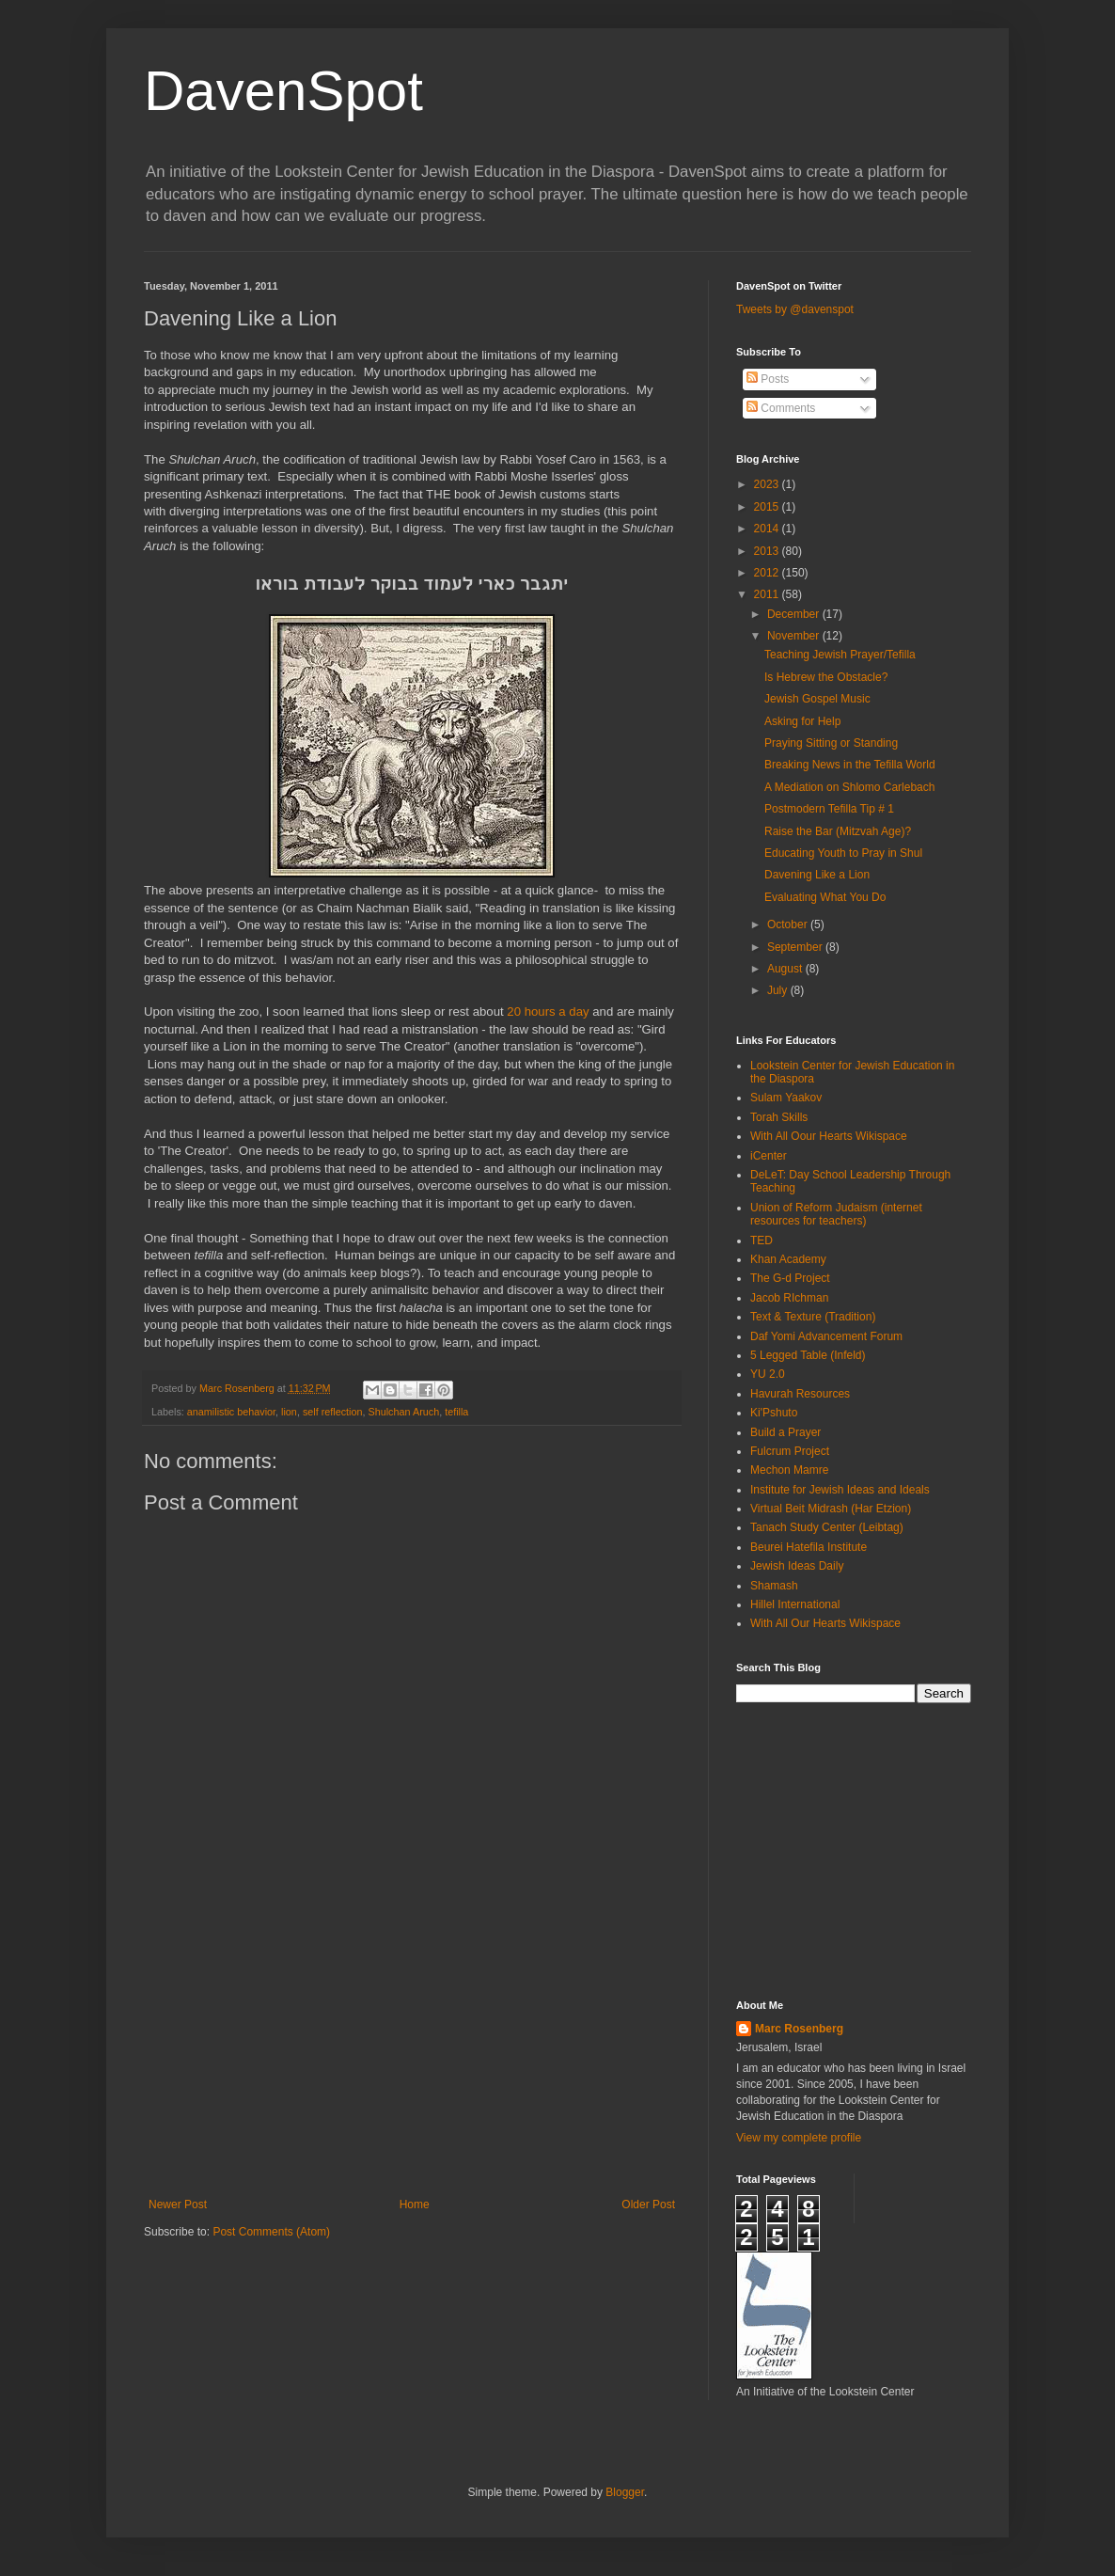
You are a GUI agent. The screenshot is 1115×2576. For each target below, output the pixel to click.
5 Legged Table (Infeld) (808, 1355)
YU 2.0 (767, 1374)
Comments (780, 408)
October (788, 924)
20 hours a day (548, 1011)
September (796, 947)
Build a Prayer (785, 1432)
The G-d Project (790, 1278)
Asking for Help (802, 721)
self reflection (333, 1411)
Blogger (624, 2492)
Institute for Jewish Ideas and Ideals (840, 1489)
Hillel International (795, 1604)
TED (761, 1240)
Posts (767, 379)
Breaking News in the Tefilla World (849, 764)
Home (415, 2204)
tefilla (456, 1411)
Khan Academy (788, 1259)
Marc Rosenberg (799, 2028)
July (779, 990)
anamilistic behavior (231, 1411)
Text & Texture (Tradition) (812, 1316)
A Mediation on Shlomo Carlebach (849, 787)
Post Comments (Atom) (271, 2231)
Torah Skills (779, 1117)
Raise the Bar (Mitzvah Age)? (837, 831)
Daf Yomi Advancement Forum (826, 1336)
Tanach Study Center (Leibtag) (826, 1527)
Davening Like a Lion (817, 874)
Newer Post (178, 2204)
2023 (768, 484)
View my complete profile (798, 2137)
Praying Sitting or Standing (831, 743)
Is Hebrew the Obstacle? (825, 677)
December (795, 614)
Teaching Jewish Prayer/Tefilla (840, 654)
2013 (768, 551)
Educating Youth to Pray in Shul (843, 853)
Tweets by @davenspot (795, 309)
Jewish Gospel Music (817, 698)
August (786, 968)
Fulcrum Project (789, 1451)
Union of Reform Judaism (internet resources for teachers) (836, 1214)
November (795, 635)
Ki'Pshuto (773, 1412)
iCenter (768, 1155)
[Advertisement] (412, 2056)
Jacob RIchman (789, 1297)
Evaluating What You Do (825, 897)
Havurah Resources (800, 1393)
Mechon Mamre (789, 1470)
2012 (768, 572)
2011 (768, 594)
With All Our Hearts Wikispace (825, 1623)
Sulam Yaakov (786, 1097)
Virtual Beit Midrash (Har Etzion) (830, 1508)
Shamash (774, 1585)
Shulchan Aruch (404, 1411)
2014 (768, 528)
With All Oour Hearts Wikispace (828, 1136)
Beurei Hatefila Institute (808, 1547)
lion (289, 1411)
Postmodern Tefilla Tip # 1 (829, 808)
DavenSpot (283, 90)
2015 (768, 507)
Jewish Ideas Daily (796, 1565)
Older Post (648, 2204)
